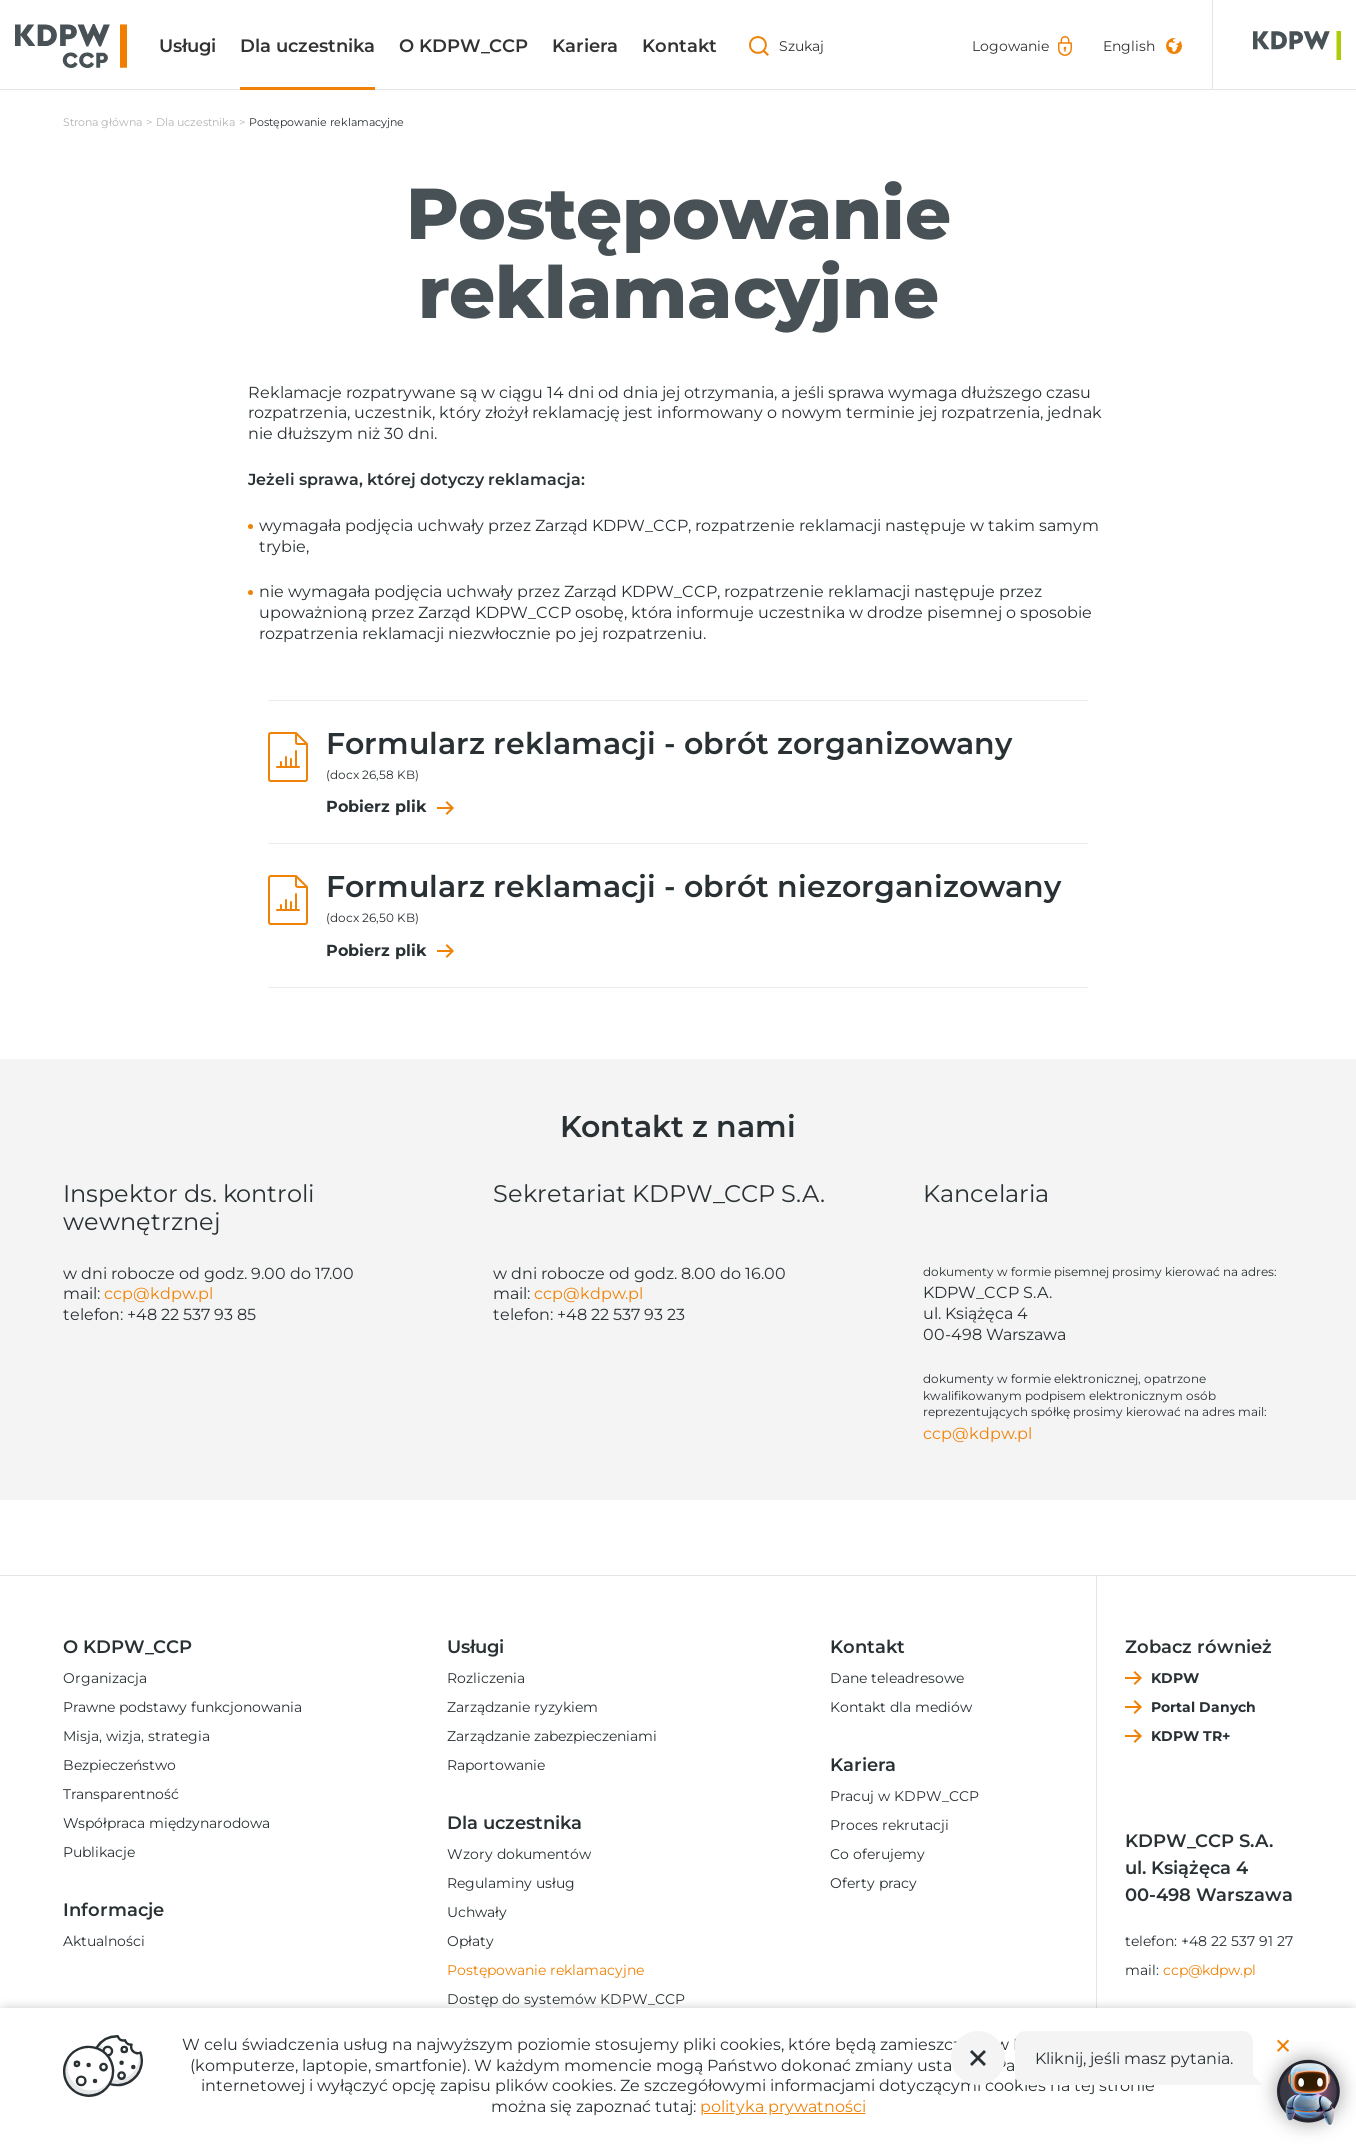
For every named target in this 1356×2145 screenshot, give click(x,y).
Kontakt (679, 46)
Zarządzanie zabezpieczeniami (552, 1736)
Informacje (113, 1910)
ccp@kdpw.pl (158, 1293)
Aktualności (104, 1941)
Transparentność (121, 1794)
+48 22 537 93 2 (616, 1314)
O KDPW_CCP (463, 46)
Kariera (585, 46)
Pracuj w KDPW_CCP (904, 1796)
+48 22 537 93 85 (191, 1314)
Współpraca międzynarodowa (166, 1823)
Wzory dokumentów (519, 1854)
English (1129, 46)
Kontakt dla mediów (901, 1707)
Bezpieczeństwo (119, 1765)
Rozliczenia (486, 1678)
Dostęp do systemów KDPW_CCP (566, 1999)
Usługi (187, 46)
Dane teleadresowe (897, 1678)
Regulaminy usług (511, 1883)
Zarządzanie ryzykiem (522, 1707)
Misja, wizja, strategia (136, 1736)
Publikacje (99, 1852)
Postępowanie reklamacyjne (545, 1970)
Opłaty (470, 1941)
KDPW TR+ (1190, 1736)
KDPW (1175, 1678)
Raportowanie (496, 1765)
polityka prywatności (783, 2106)
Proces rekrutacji (889, 1825)
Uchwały (477, 1912)
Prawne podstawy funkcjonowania (182, 1707)
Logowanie (1010, 46)
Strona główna (102, 122)
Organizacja (105, 1678)
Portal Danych (1203, 1707)
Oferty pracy (873, 1883)
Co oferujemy (877, 1854)
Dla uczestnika (307, 46)
